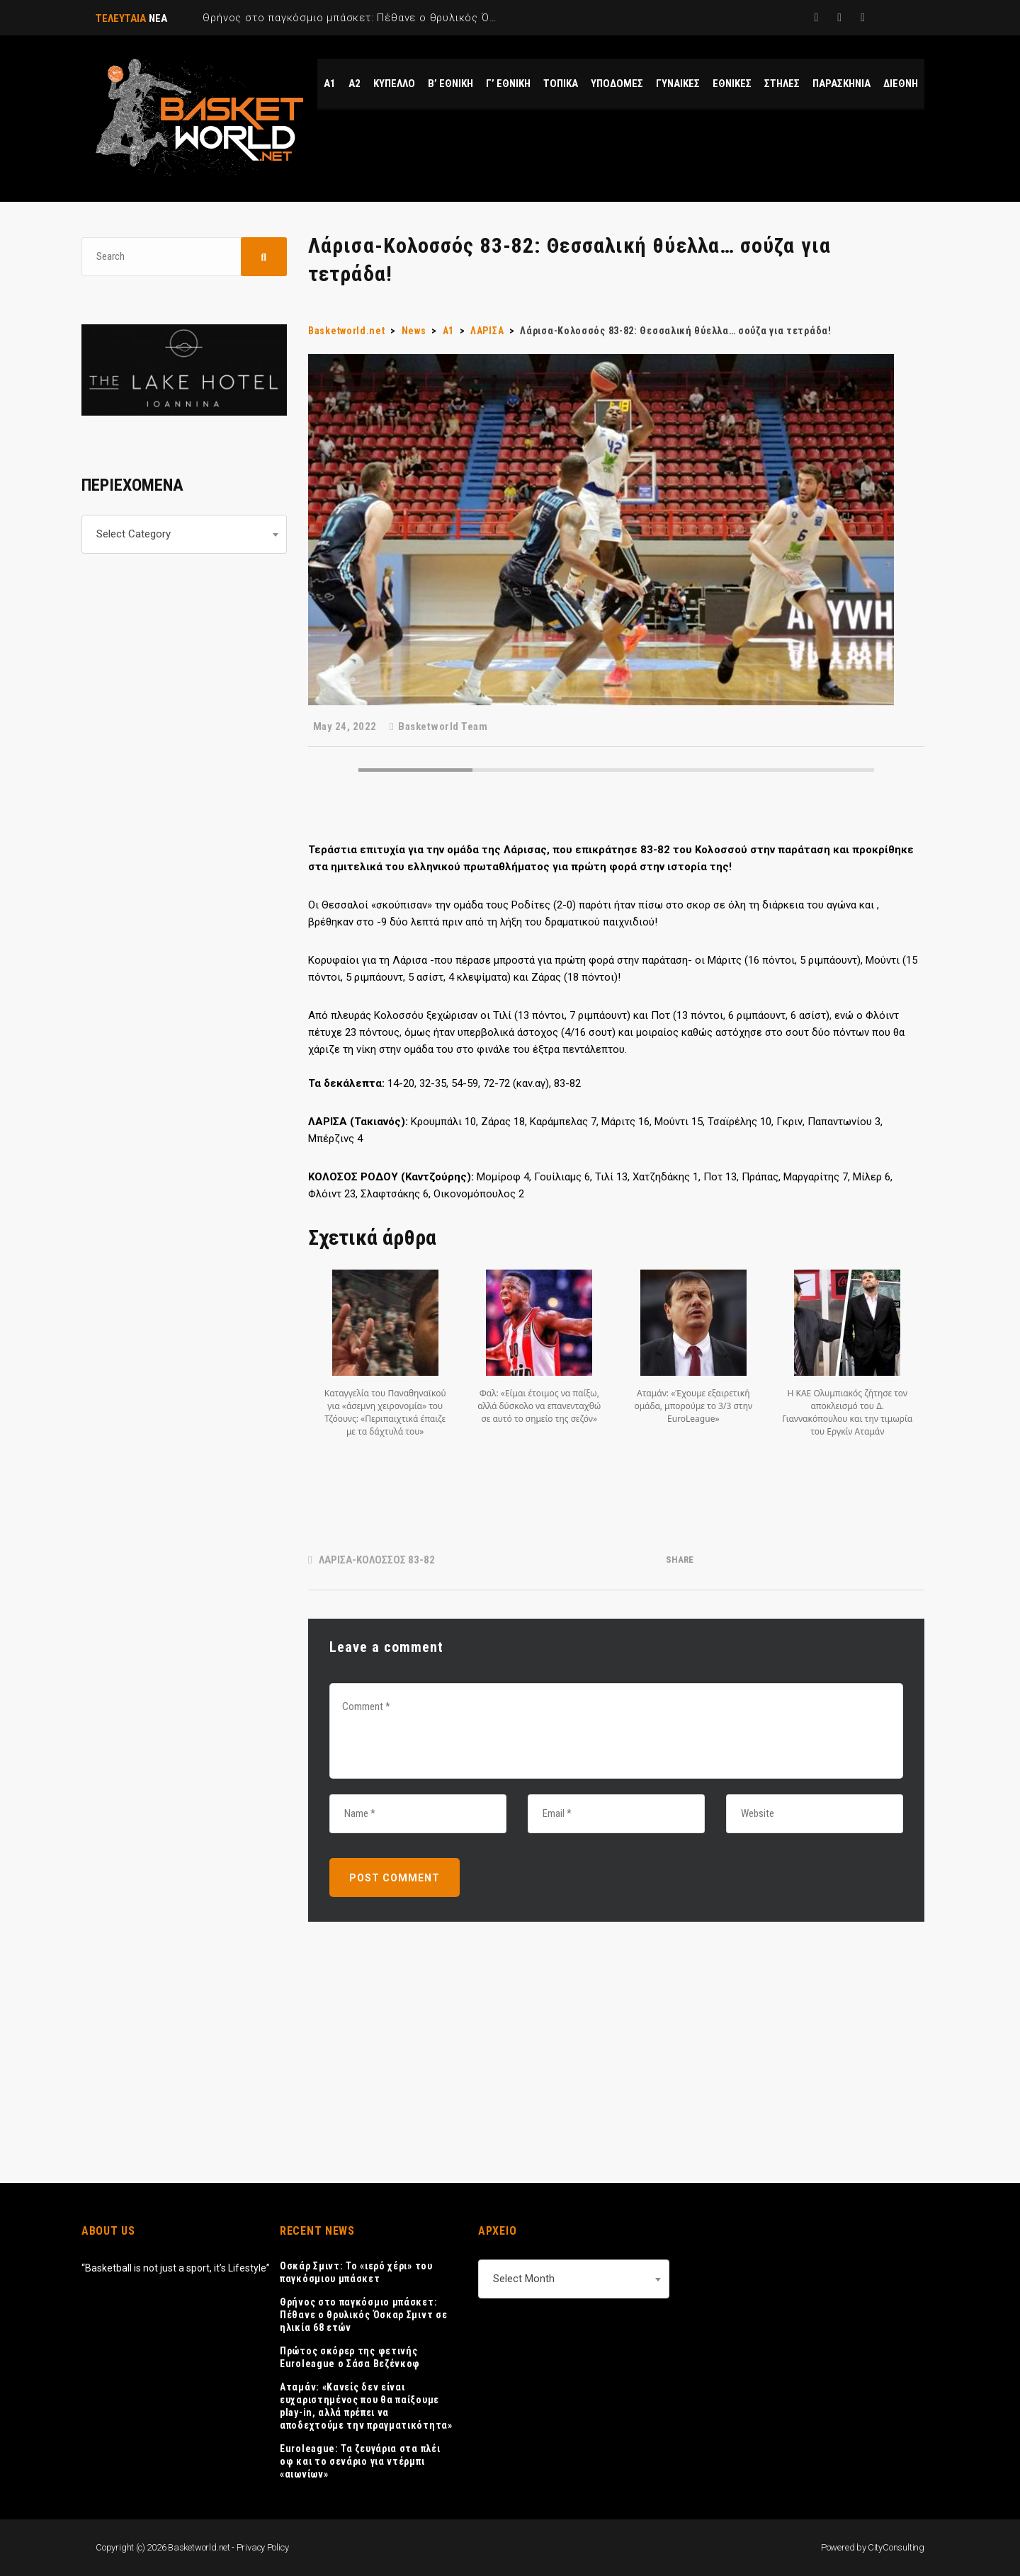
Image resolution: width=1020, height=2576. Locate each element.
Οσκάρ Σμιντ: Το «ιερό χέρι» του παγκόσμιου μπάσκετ (356, 2272)
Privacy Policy (263, 2547)
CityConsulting (896, 2547)
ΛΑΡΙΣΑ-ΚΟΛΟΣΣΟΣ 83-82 (377, 1560)
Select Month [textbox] (524, 2278)
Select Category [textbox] (133, 534)
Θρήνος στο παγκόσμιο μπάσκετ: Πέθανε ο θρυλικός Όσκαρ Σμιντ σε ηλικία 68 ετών (363, 2314)
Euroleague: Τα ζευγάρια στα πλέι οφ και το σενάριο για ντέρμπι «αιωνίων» (360, 2461)
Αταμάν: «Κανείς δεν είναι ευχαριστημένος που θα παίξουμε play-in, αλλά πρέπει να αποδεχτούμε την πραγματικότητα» (366, 2406)
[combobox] (184, 534)
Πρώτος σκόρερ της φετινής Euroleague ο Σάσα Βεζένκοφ (350, 2357)
